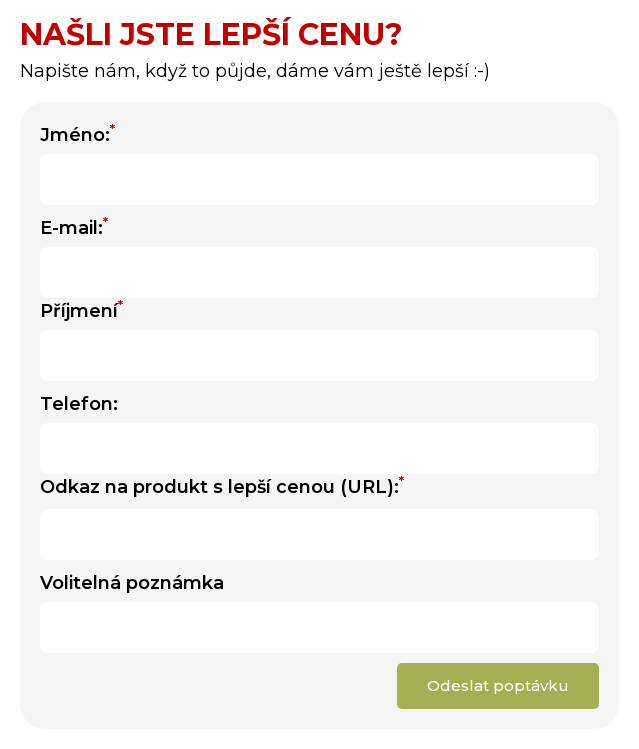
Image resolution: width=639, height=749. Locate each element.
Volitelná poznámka (132, 583)
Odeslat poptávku (498, 685)
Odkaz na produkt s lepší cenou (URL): (222, 486)
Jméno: (77, 134)
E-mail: (74, 227)
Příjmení (81, 310)
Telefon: (79, 404)
